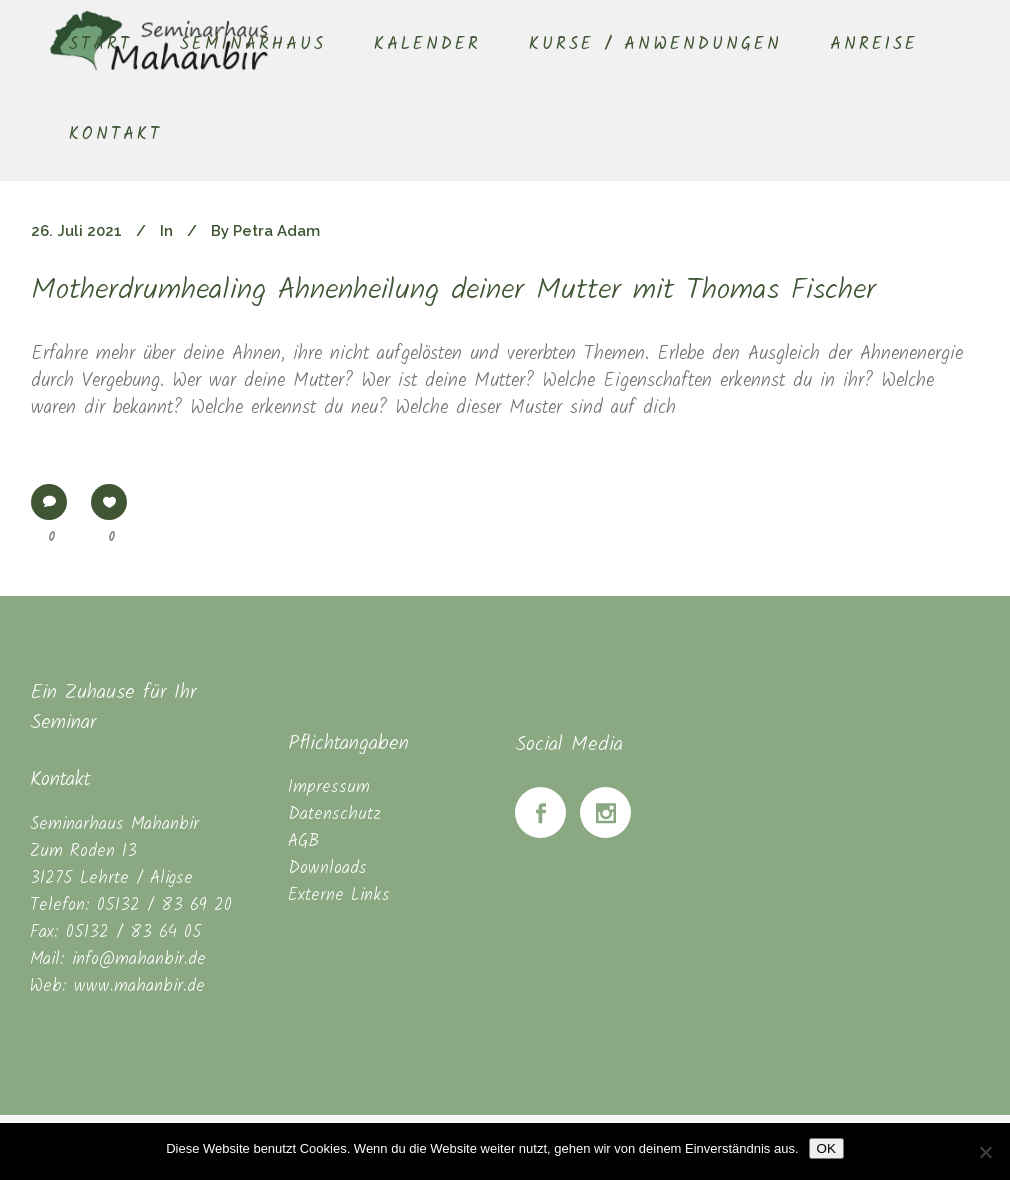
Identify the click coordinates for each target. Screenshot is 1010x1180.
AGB (303, 841)
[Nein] (985, 1152)
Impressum (329, 787)
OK (826, 1148)
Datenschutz (334, 814)
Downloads (327, 868)
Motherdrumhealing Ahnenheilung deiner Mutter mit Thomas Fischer (453, 291)
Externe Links (339, 895)
